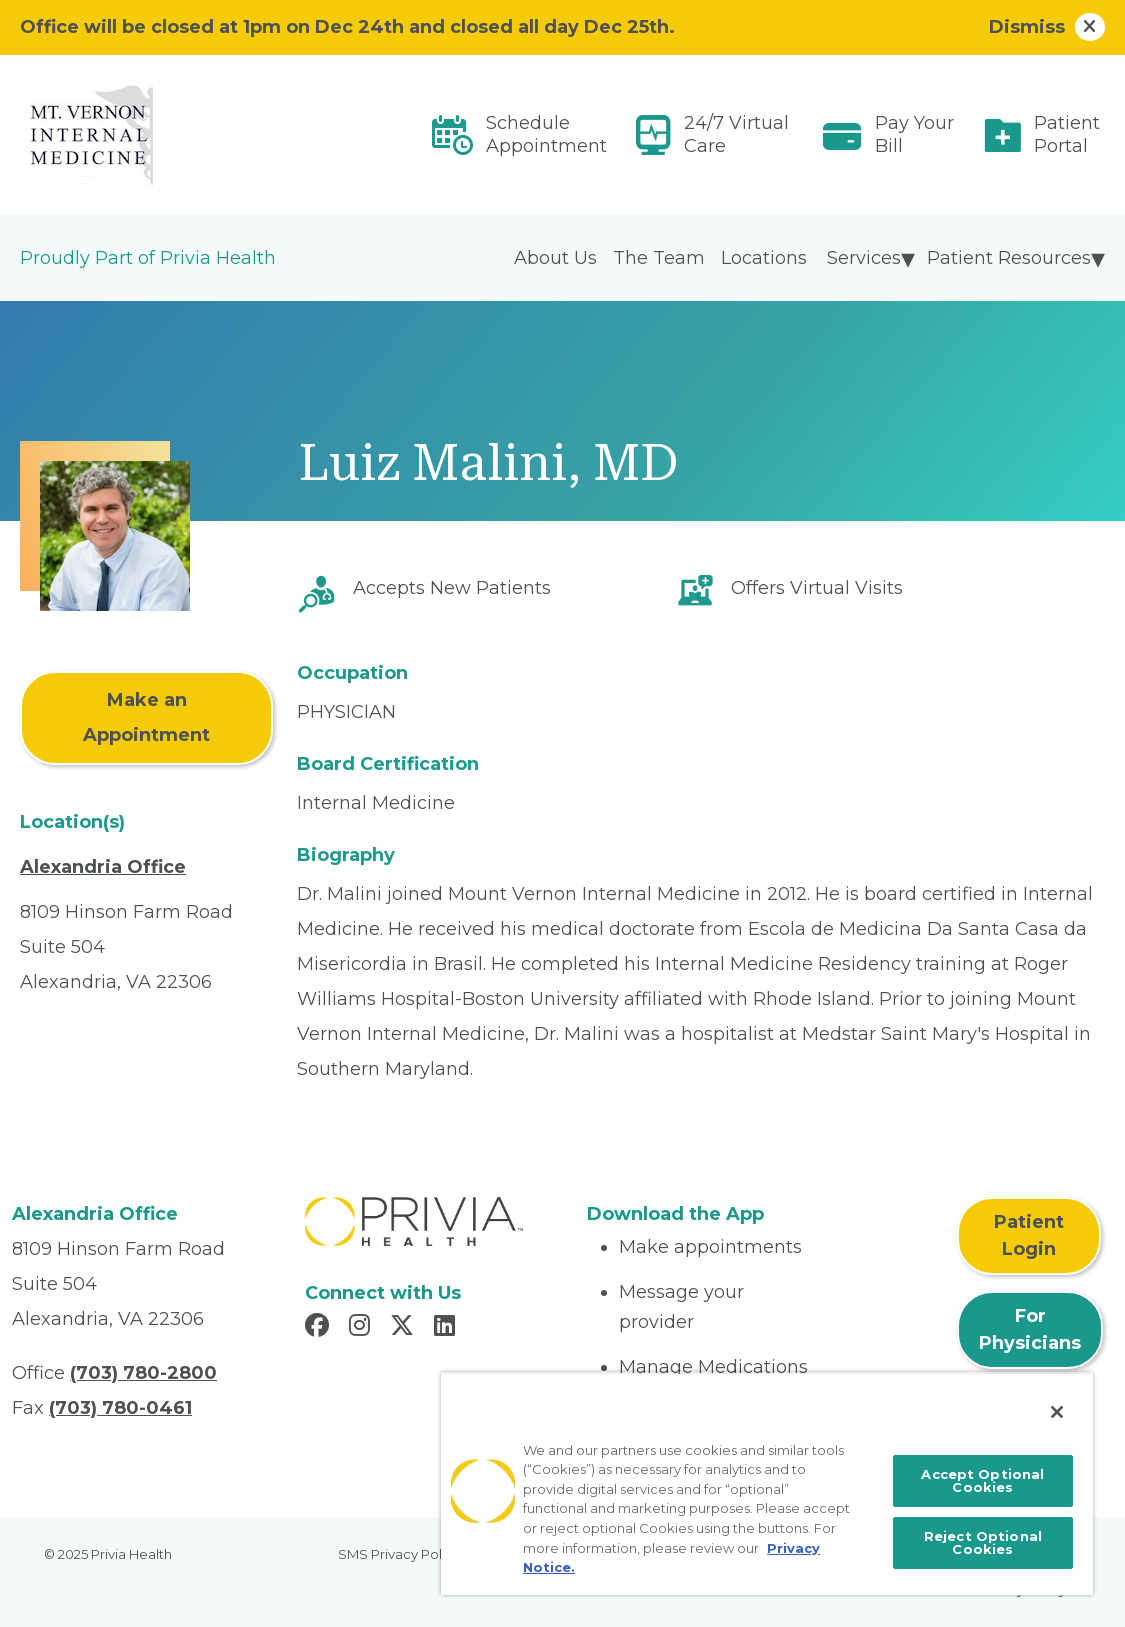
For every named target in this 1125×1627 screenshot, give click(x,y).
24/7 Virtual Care (736, 134)
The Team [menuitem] (659, 258)
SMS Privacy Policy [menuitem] (399, 1554)
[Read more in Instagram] (362, 1328)
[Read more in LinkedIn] (447, 1328)
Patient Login (1029, 1235)
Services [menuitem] (864, 258)
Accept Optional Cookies (982, 1480)
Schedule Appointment (546, 134)
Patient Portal (1067, 134)
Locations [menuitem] (764, 258)
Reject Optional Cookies (983, 1542)
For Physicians (1030, 1329)
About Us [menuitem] (555, 258)
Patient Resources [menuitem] (1009, 258)
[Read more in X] (405, 1328)
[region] (767, 1483)
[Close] (1057, 1412)
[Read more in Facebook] (320, 1328)
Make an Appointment (146, 717)
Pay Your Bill (914, 134)
